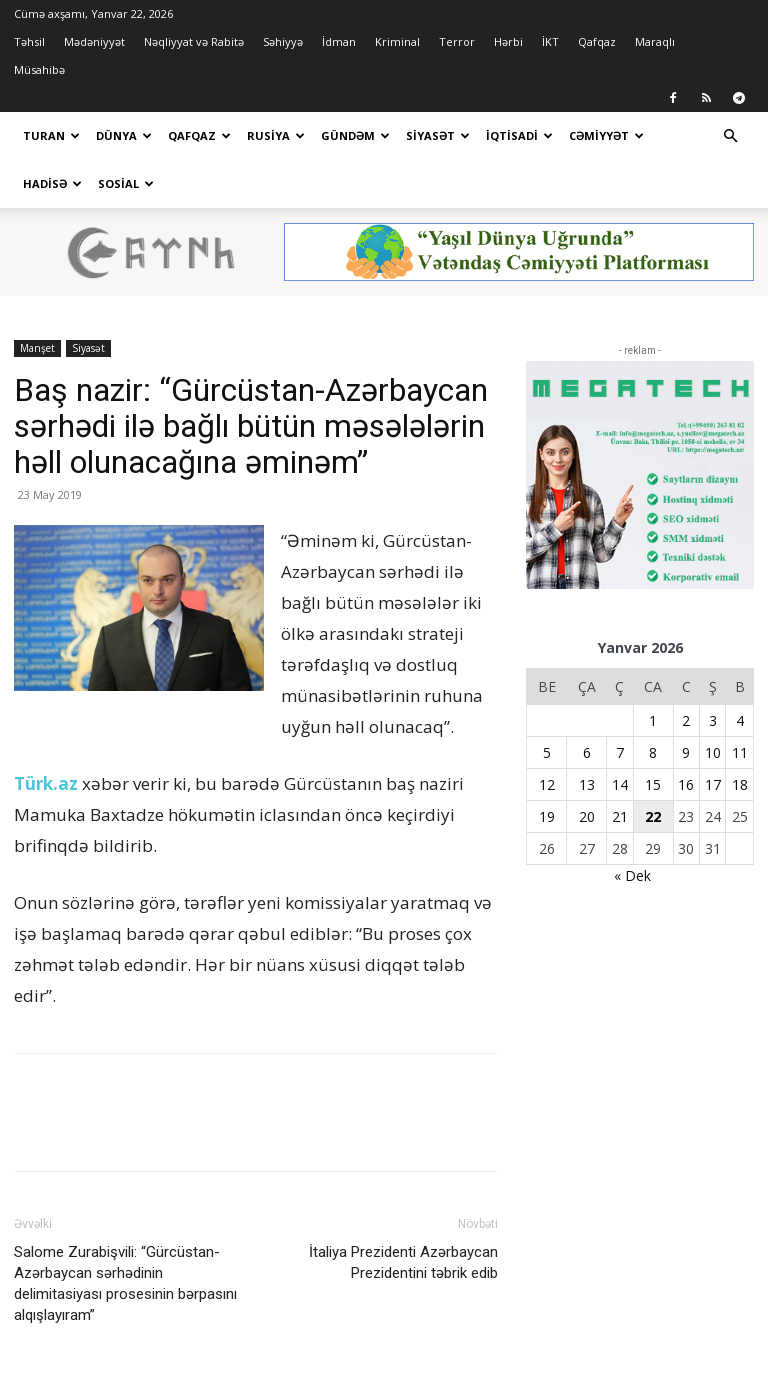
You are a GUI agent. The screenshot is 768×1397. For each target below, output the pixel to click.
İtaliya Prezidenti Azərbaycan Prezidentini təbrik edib (403, 1214)
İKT (550, 41)
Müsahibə (39, 69)
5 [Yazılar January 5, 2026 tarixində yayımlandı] (547, 704)
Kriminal (397, 41)
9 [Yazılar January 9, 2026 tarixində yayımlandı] (686, 704)
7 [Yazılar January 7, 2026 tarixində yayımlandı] (620, 704)
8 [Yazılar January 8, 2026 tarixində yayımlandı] (653, 704)
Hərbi (508, 41)
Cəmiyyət (606, 135)
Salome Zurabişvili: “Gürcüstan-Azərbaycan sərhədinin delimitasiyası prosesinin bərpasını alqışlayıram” (125, 1235)
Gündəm (355, 135)
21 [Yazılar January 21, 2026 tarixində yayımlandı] (620, 768)
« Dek (632, 827)
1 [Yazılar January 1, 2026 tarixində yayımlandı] (653, 672)
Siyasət (438, 135)
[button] (730, 136)
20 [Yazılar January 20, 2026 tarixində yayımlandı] (587, 768)
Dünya (124, 135)
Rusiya (276, 135)
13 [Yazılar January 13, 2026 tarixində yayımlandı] (587, 736)
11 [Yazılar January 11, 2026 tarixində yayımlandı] (740, 704)
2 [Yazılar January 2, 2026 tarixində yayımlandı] (686, 672)
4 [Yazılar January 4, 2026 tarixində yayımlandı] (740, 672)
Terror (457, 41)
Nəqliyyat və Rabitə (194, 41)
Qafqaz (597, 41)
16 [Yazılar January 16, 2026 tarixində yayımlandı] (686, 736)
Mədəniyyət (94, 41)
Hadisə (52, 183)
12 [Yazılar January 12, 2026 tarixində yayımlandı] (547, 736)
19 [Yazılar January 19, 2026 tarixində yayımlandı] (547, 768)
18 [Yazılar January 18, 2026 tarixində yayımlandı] (740, 736)
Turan (51, 135)
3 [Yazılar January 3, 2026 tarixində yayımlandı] (713, 672)
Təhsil (29, 41)
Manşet (37, 300)
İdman (339, 41)
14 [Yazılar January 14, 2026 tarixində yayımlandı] (620, 736)
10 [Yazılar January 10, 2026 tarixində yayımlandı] (713, 704)
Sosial (126, 183)
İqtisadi (519, 135)
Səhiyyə (283, 41)
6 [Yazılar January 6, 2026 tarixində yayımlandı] (587, 704)
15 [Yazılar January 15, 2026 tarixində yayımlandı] (653, 736)
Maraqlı (655, 41)
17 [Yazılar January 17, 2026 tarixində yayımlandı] (713, 736)
